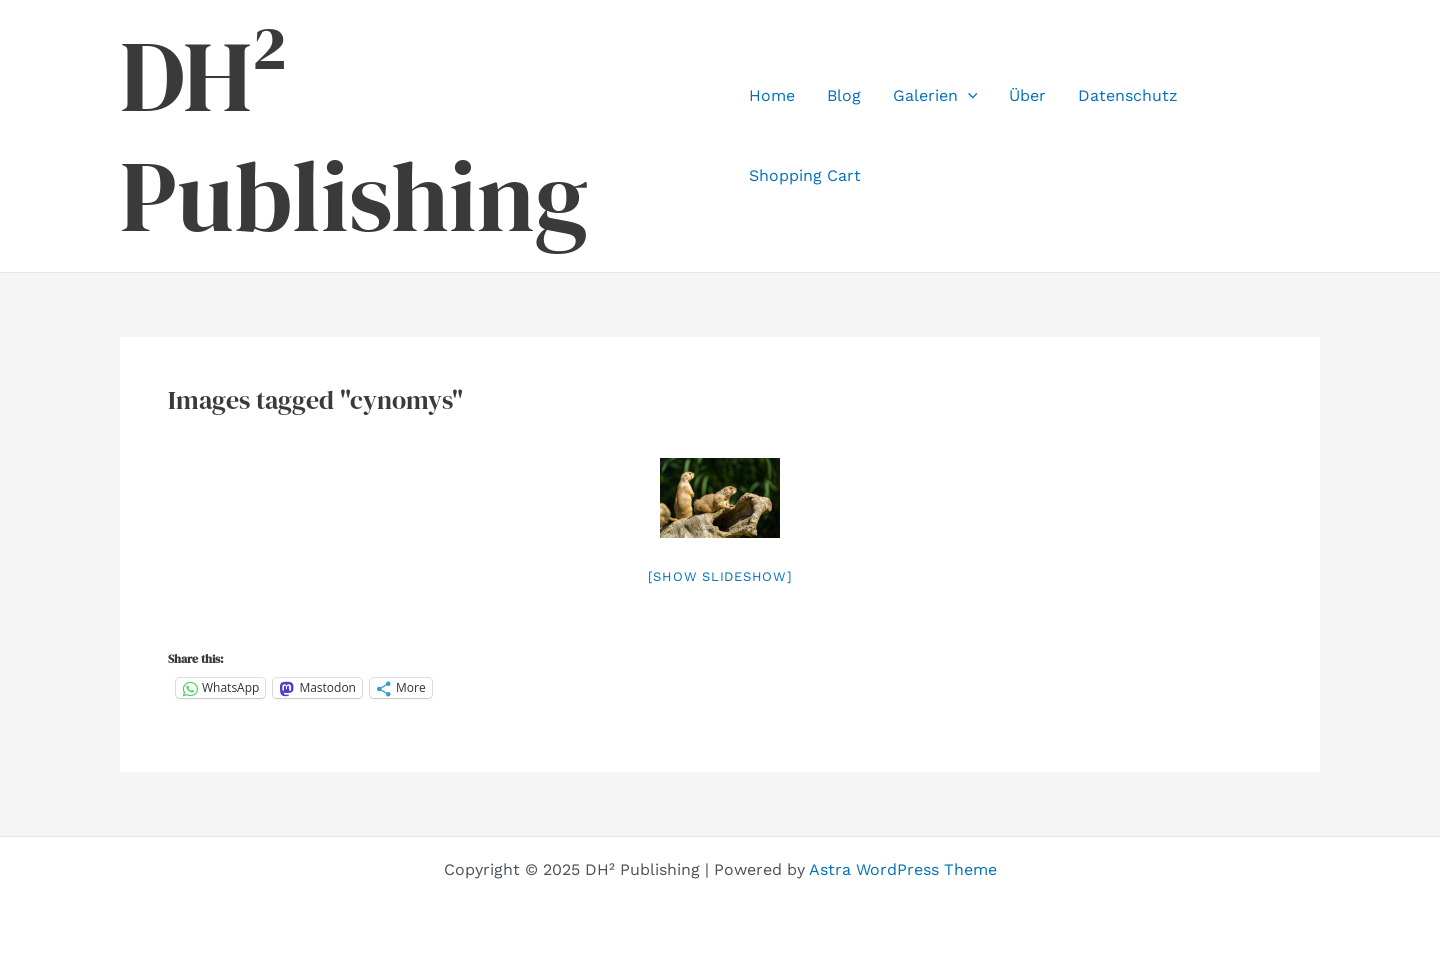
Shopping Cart (805, 175)
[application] (968, 96)
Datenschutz (1128, 95)
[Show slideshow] (720, 576)
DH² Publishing (354, 136)
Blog (844, 95)
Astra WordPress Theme (903, 869)
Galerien (935, 96)
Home (772, 95)
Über (1027, 95)
